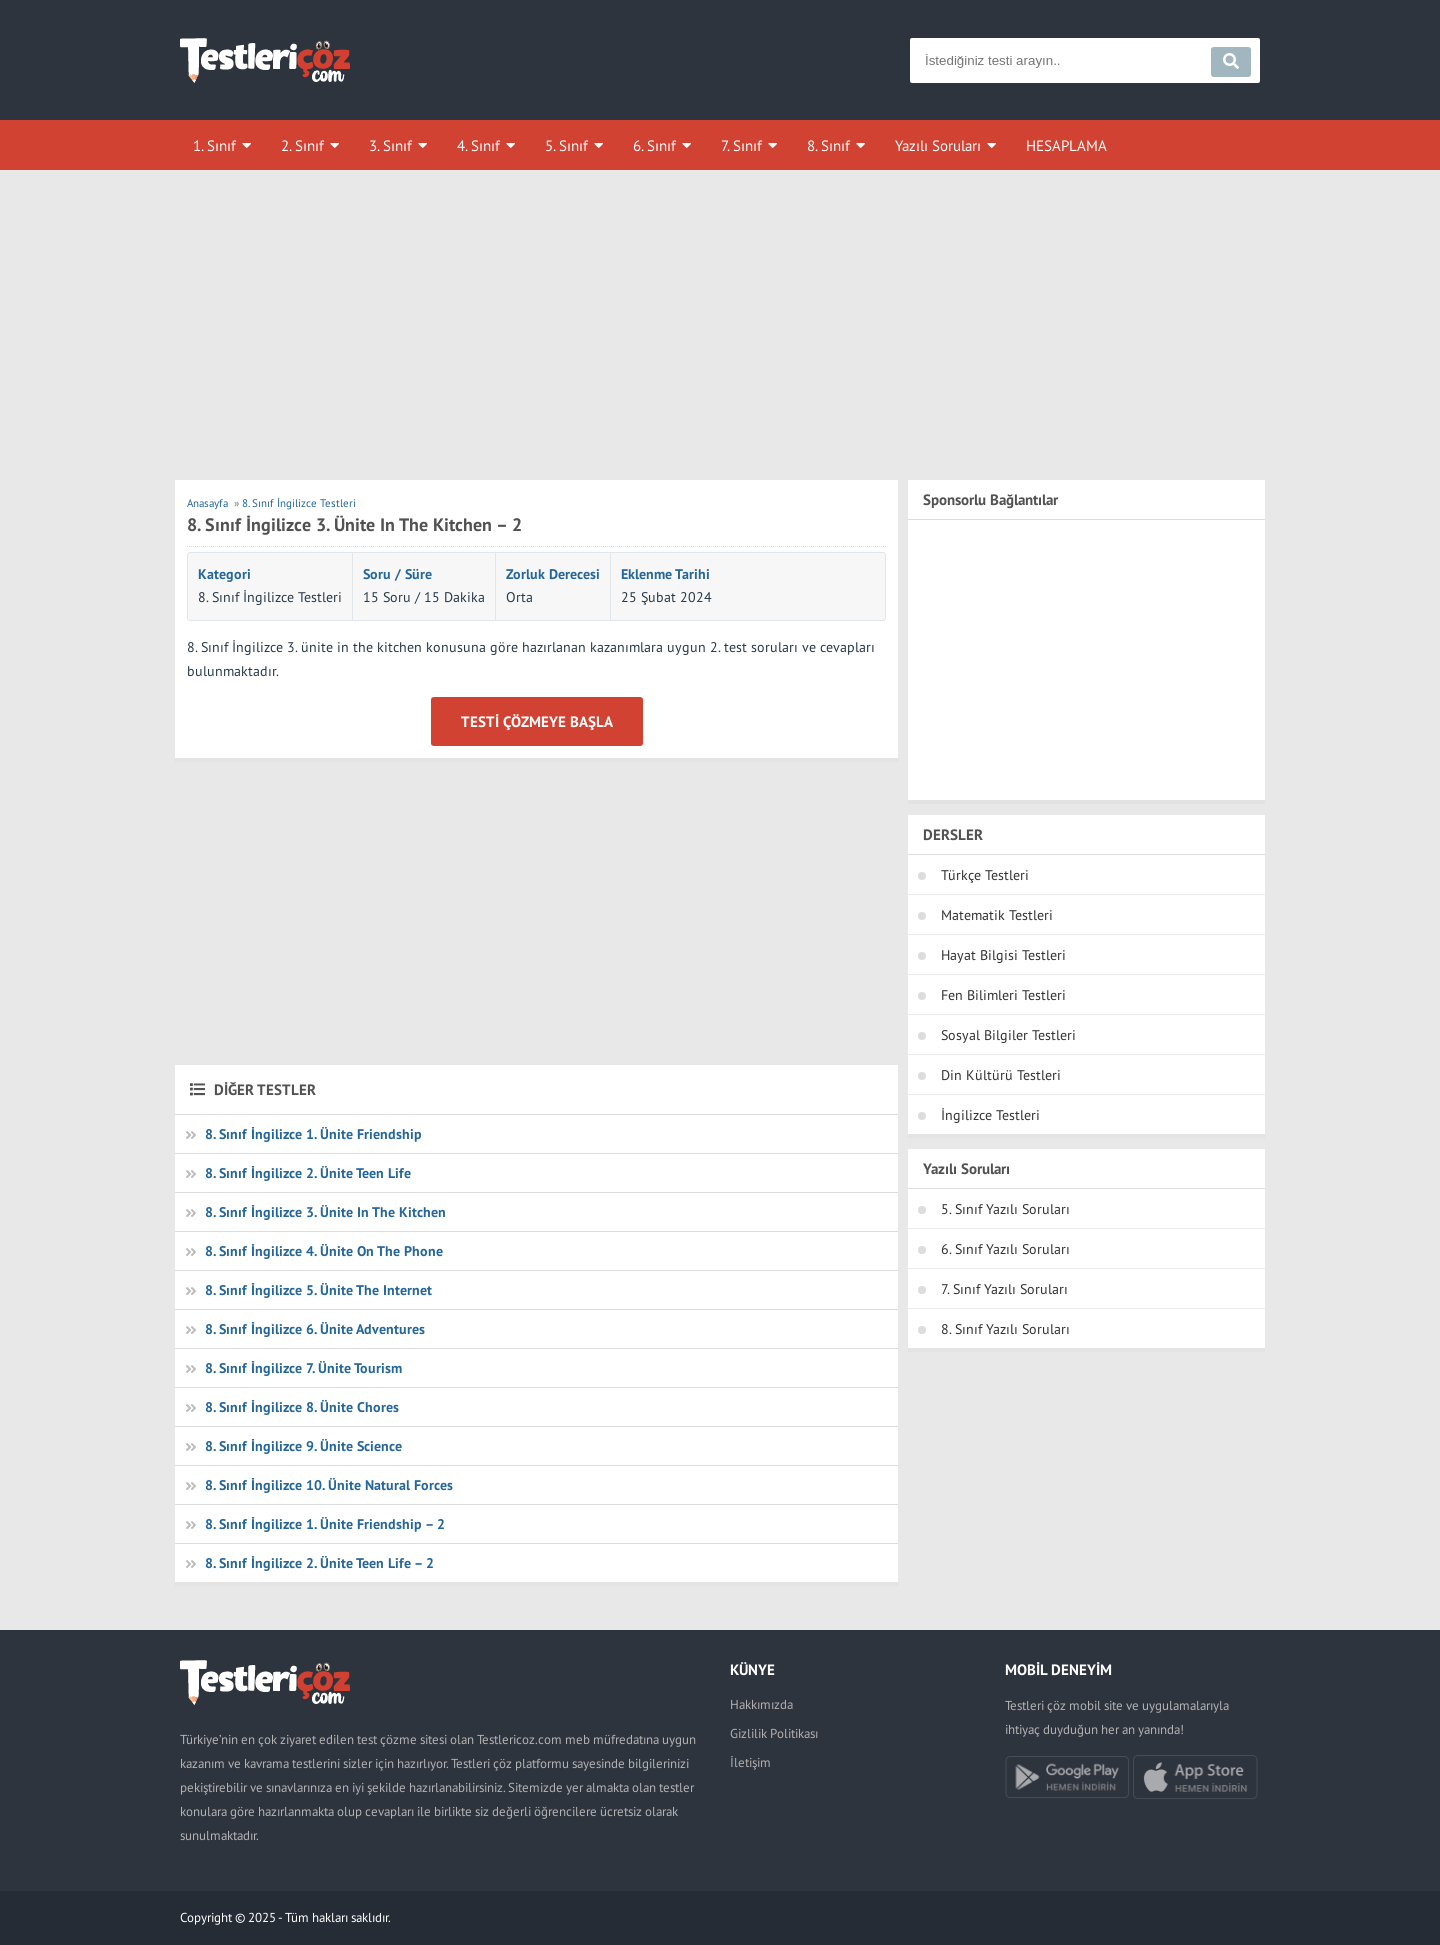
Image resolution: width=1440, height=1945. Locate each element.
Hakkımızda (761, 1704)
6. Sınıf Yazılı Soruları (1005, 1249)
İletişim (750, 1762)
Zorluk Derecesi (553, 574)
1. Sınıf (214, 145)
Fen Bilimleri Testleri (1003, 995)
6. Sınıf (654, 145)
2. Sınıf (302, 145)
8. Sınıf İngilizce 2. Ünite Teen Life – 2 (319, 1563)
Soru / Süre (397, 574)
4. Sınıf (478, 145)
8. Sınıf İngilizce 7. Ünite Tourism (303, 1368)
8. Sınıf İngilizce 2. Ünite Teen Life (308, 1173)
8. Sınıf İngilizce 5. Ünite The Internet (318, 1290)
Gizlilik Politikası (774, 1733)
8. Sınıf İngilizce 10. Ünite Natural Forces (329, 1485)
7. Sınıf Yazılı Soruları (1004, 1289)
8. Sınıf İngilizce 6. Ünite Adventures (315, 1329)
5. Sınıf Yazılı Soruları (1005, 1209)
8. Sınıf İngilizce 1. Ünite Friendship (313, 1134)
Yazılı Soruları (938, 145)
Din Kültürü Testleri (1001, 1075)
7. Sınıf (741, 145)
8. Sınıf (828, 145)
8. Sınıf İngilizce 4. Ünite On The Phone (324, 1251)
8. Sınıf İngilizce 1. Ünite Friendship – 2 (325, 1524)
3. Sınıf (390, 145)
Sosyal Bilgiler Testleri (1008, 1035)
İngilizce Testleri (990, 1115)
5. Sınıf (566, 145)
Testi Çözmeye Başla (537, 721)
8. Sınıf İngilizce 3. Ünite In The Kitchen (325, 1212)
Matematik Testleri (997, 915)
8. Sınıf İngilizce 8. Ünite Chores (302, 1407)
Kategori (224, 574)
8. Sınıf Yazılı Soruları (1005, 1329)
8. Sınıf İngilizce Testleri (270, 597)
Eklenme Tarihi (665, 574)
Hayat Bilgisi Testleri (1003, 955)
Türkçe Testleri (985, 875)
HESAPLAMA (1066, 145)
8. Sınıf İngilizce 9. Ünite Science (303, 1446)
